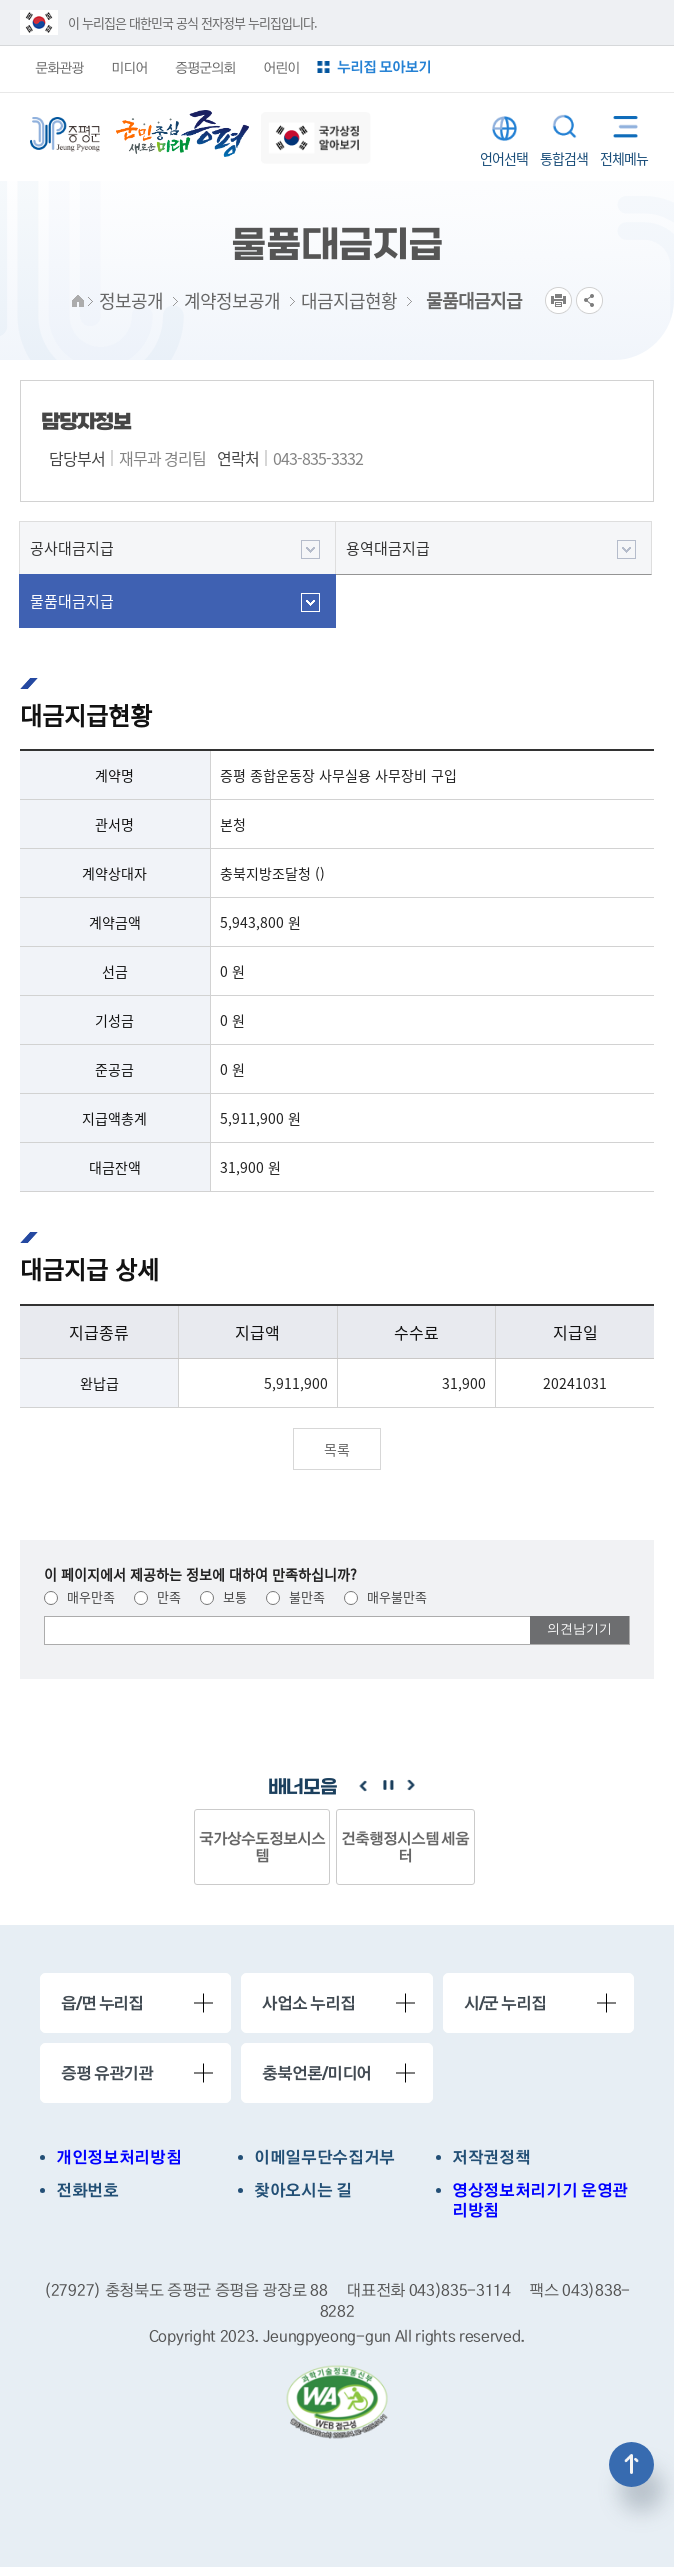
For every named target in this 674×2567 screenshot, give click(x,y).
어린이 (281, 67)
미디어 (129, 67)
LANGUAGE (504, 128)
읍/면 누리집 (102, 2003)
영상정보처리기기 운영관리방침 (540, 2201)
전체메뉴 (619, 122)
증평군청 (65, 134)
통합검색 (564, 126)
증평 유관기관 (107, 2073)
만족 (157, 1596)
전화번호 (87, 2190)
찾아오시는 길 (303, 2190)
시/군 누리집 (505, 2003)
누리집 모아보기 (384, 66)
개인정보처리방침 (118, 2157)
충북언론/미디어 (316, 2073)
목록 (337, 1449)
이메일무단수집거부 (324, 2157)
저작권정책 (491, 2157)
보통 (223, 1596)
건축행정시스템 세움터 (405, 1846)
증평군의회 (205, 67)
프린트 (558, 300)
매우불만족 (385, 1596)
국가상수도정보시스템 (262, 1846)
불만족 (295, 1596)
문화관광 (59, 67)
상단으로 (631, 2464)
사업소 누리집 (308, 2003)
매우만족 (79, 1596)
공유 (589, 300)
